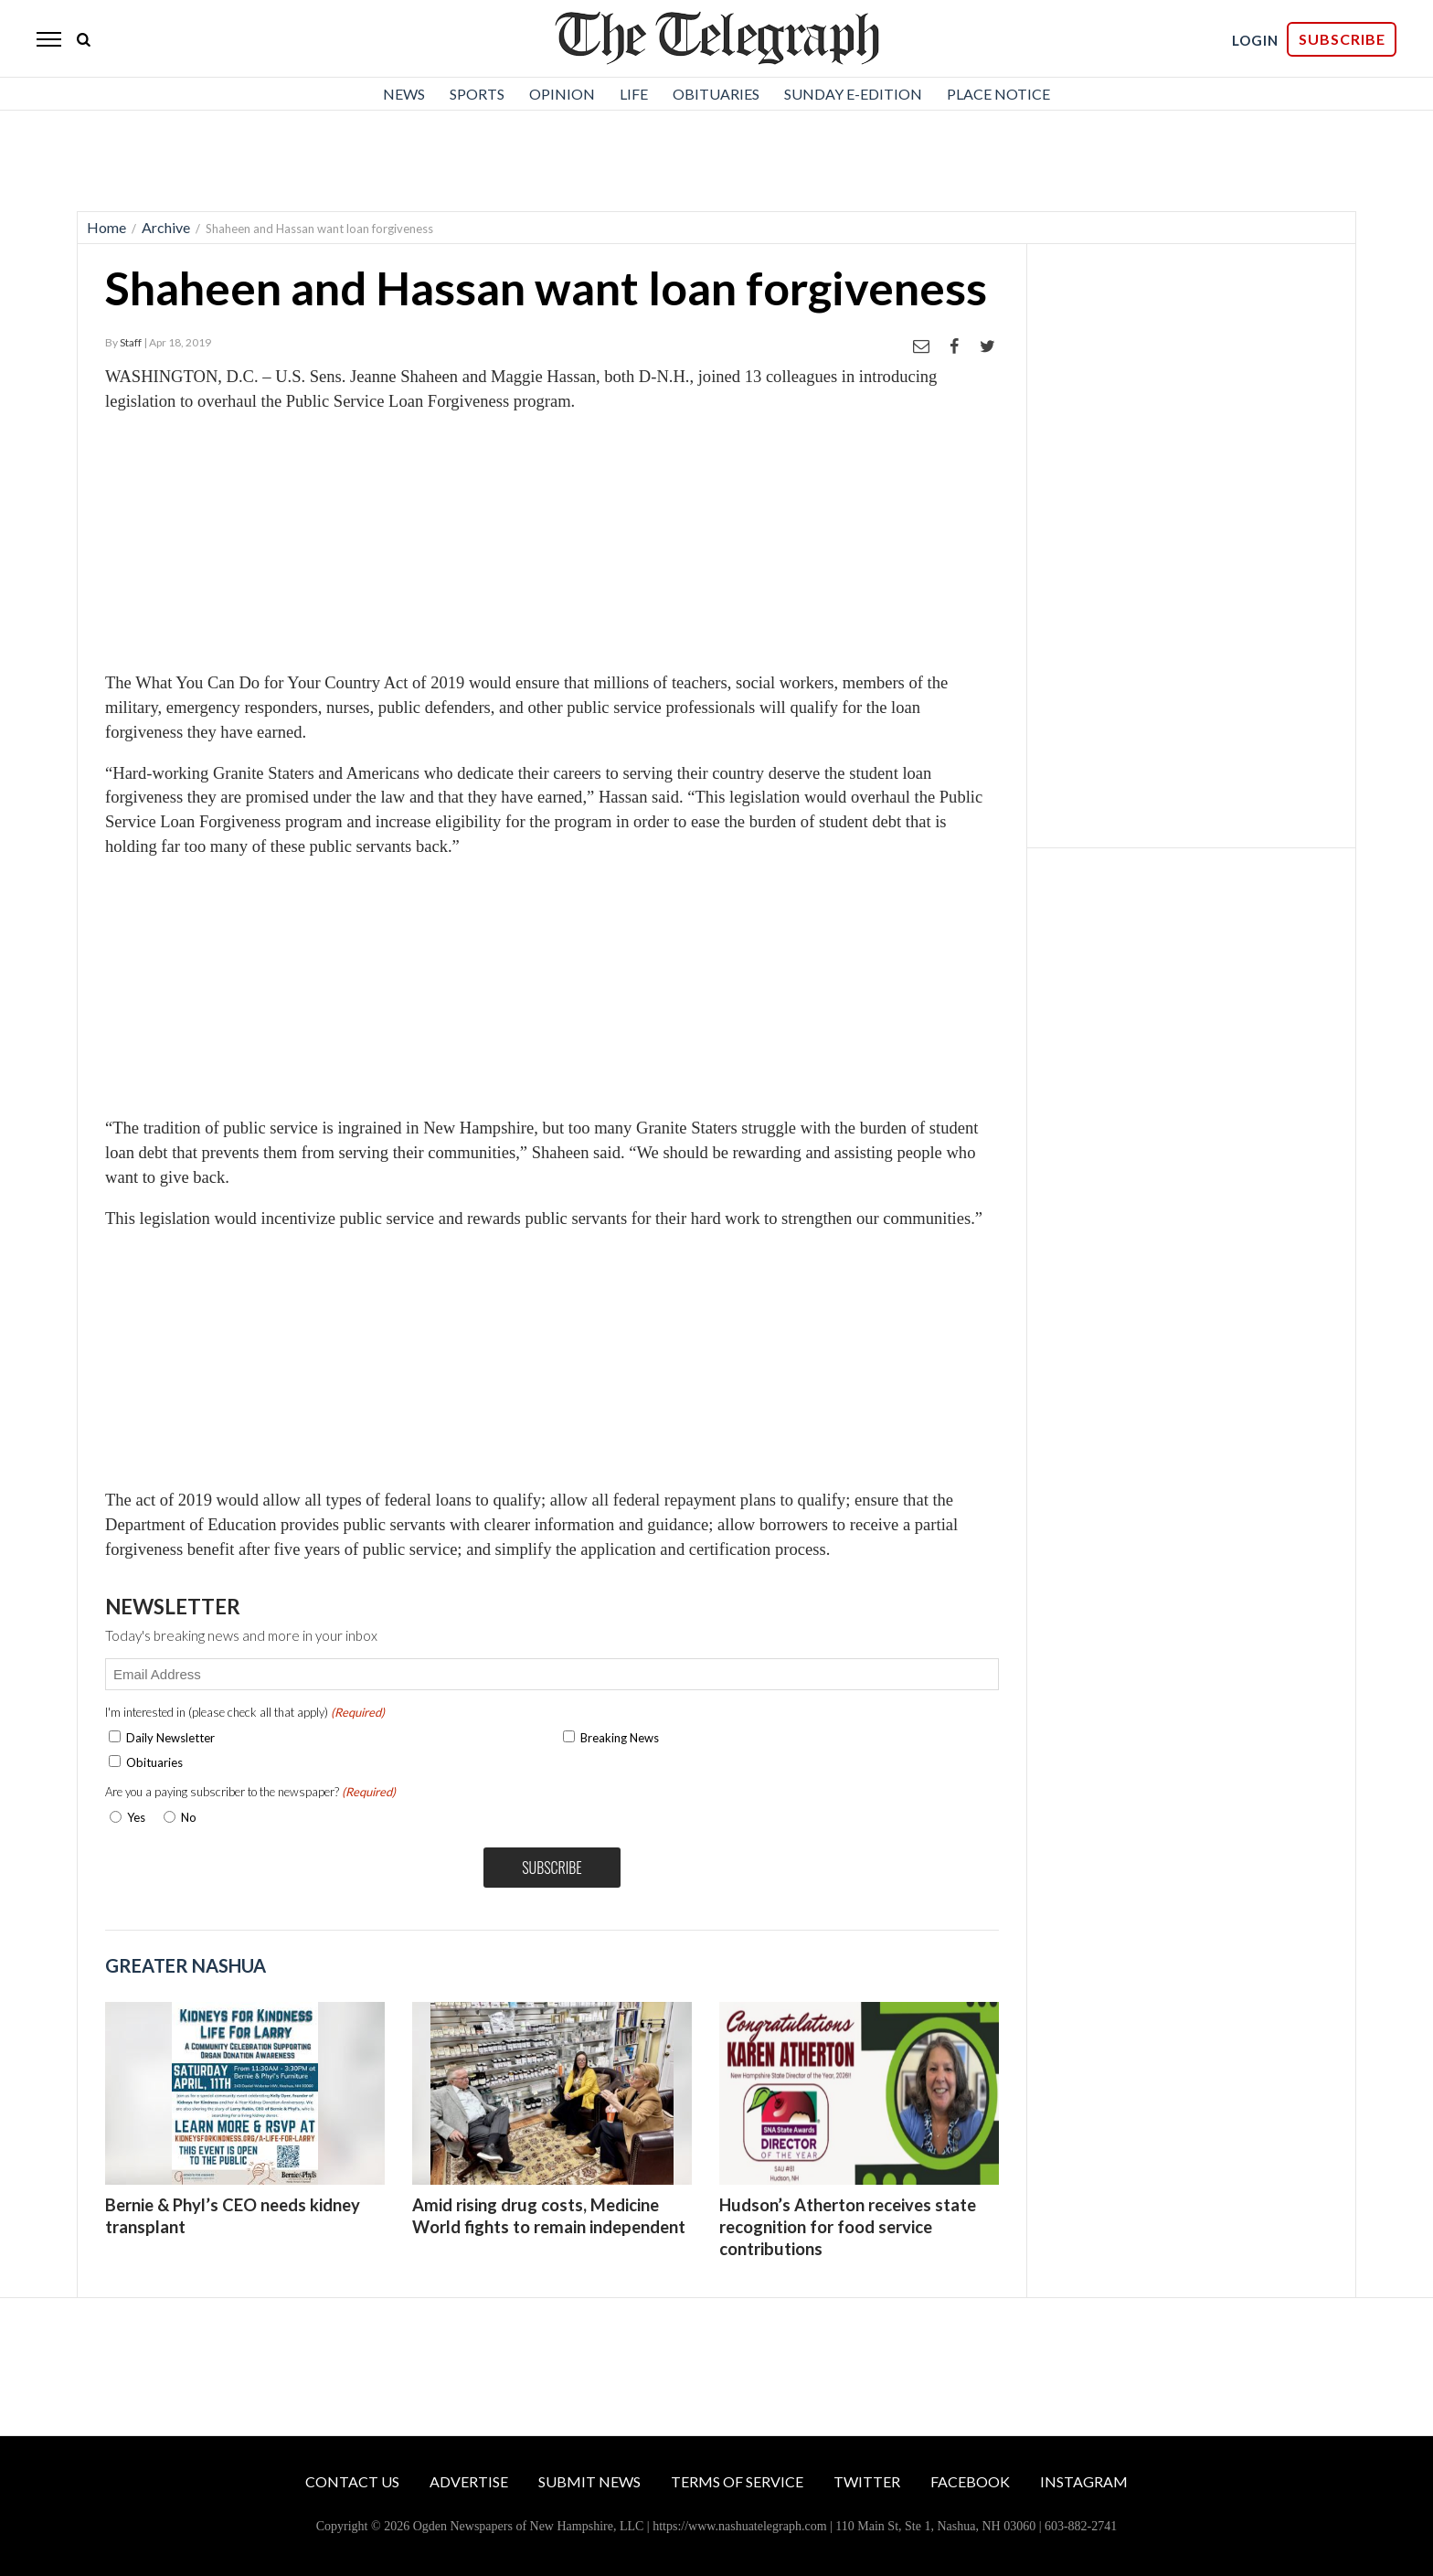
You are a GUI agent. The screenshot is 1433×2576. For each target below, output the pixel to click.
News (404, 93)
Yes (132, 1817)
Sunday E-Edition (853, 93)
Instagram (1084, 2481)
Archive (166, 227)
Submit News (589, 2481)
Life (634, 93)
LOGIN (1255, 40)
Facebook (970, 2481)
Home (106, 227)
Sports (477, 93)
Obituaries (716, 93)
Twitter (866, 2481)
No (188, 1817)
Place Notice (998, 93)
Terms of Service (737, 2481)
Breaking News (619, 1737)
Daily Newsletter (170, 1737)
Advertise (469, 2481)
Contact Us (352, 2481)
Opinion (562, 93)
